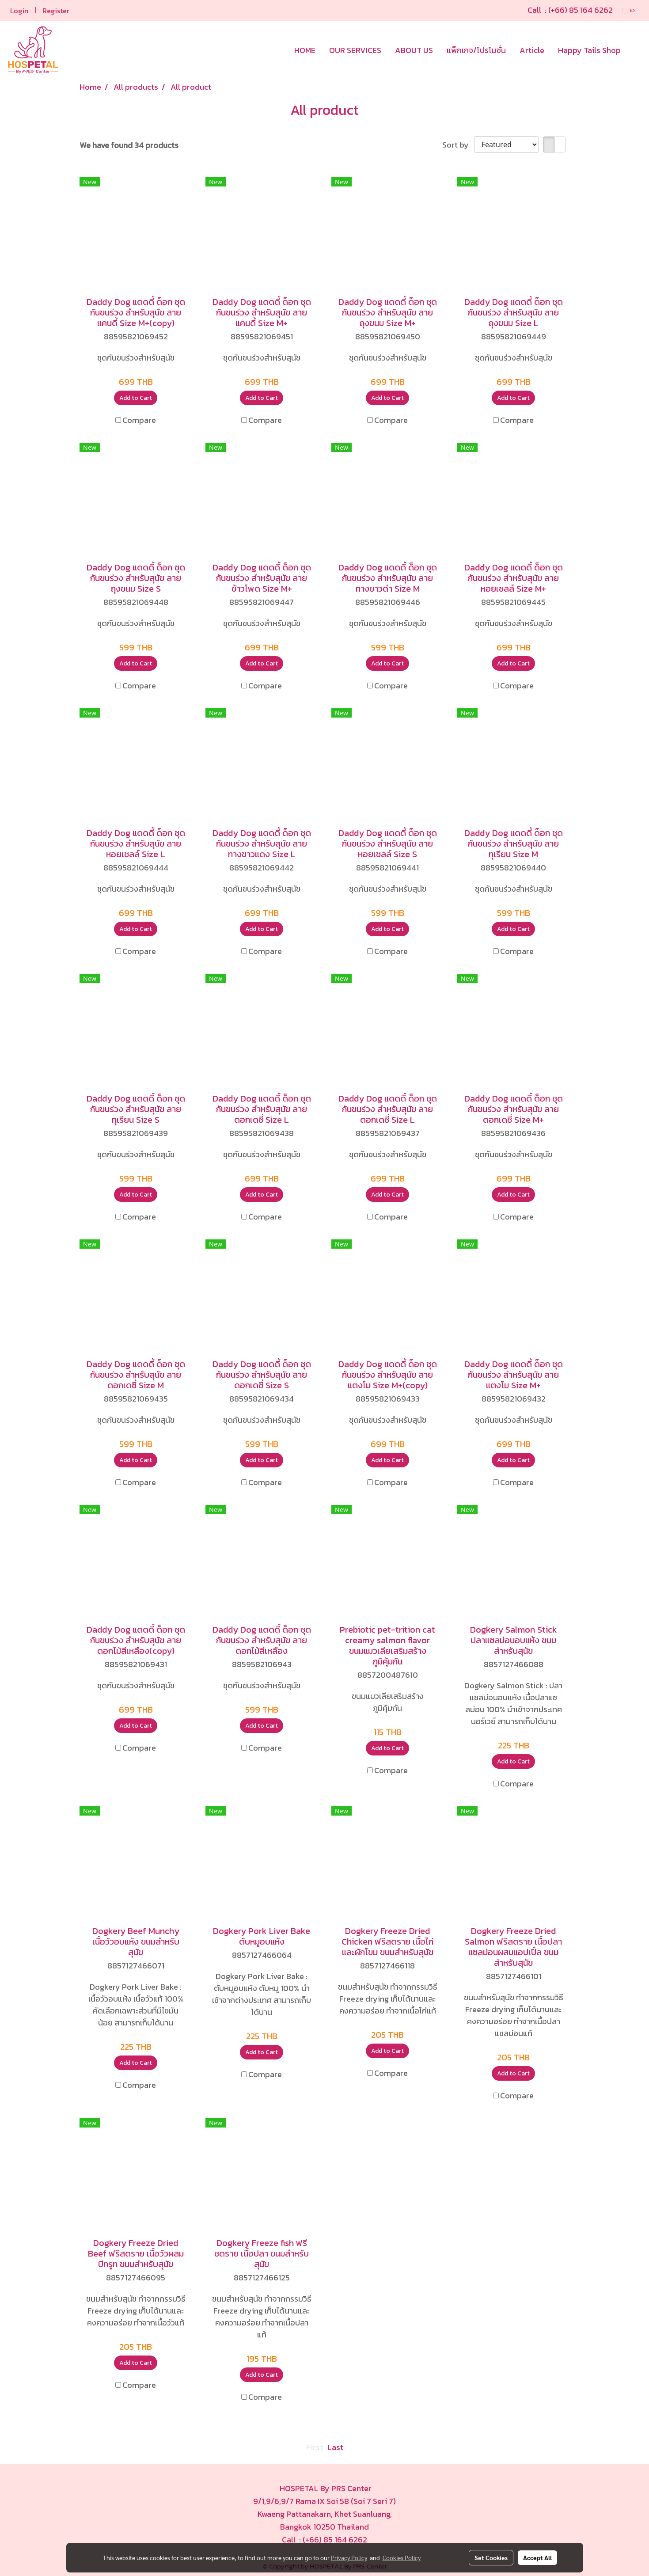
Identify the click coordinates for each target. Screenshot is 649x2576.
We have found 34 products (129, 145)
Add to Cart (135, 398)
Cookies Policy (402, 2557)
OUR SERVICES (355, 50)
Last (335, 2447)
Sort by (458, 145)
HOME (304, 50)
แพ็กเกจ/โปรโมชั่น (476, 50)
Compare (139, 420)
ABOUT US (414, 50)
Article (532, 50)
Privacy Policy (349, 2557)
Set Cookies (491, 2557)
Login (19, 10)
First (314, 2447)
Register (55, 10)
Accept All (537, 2557)
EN (629, 10)
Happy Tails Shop (589, 50)
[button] (635, 49)
